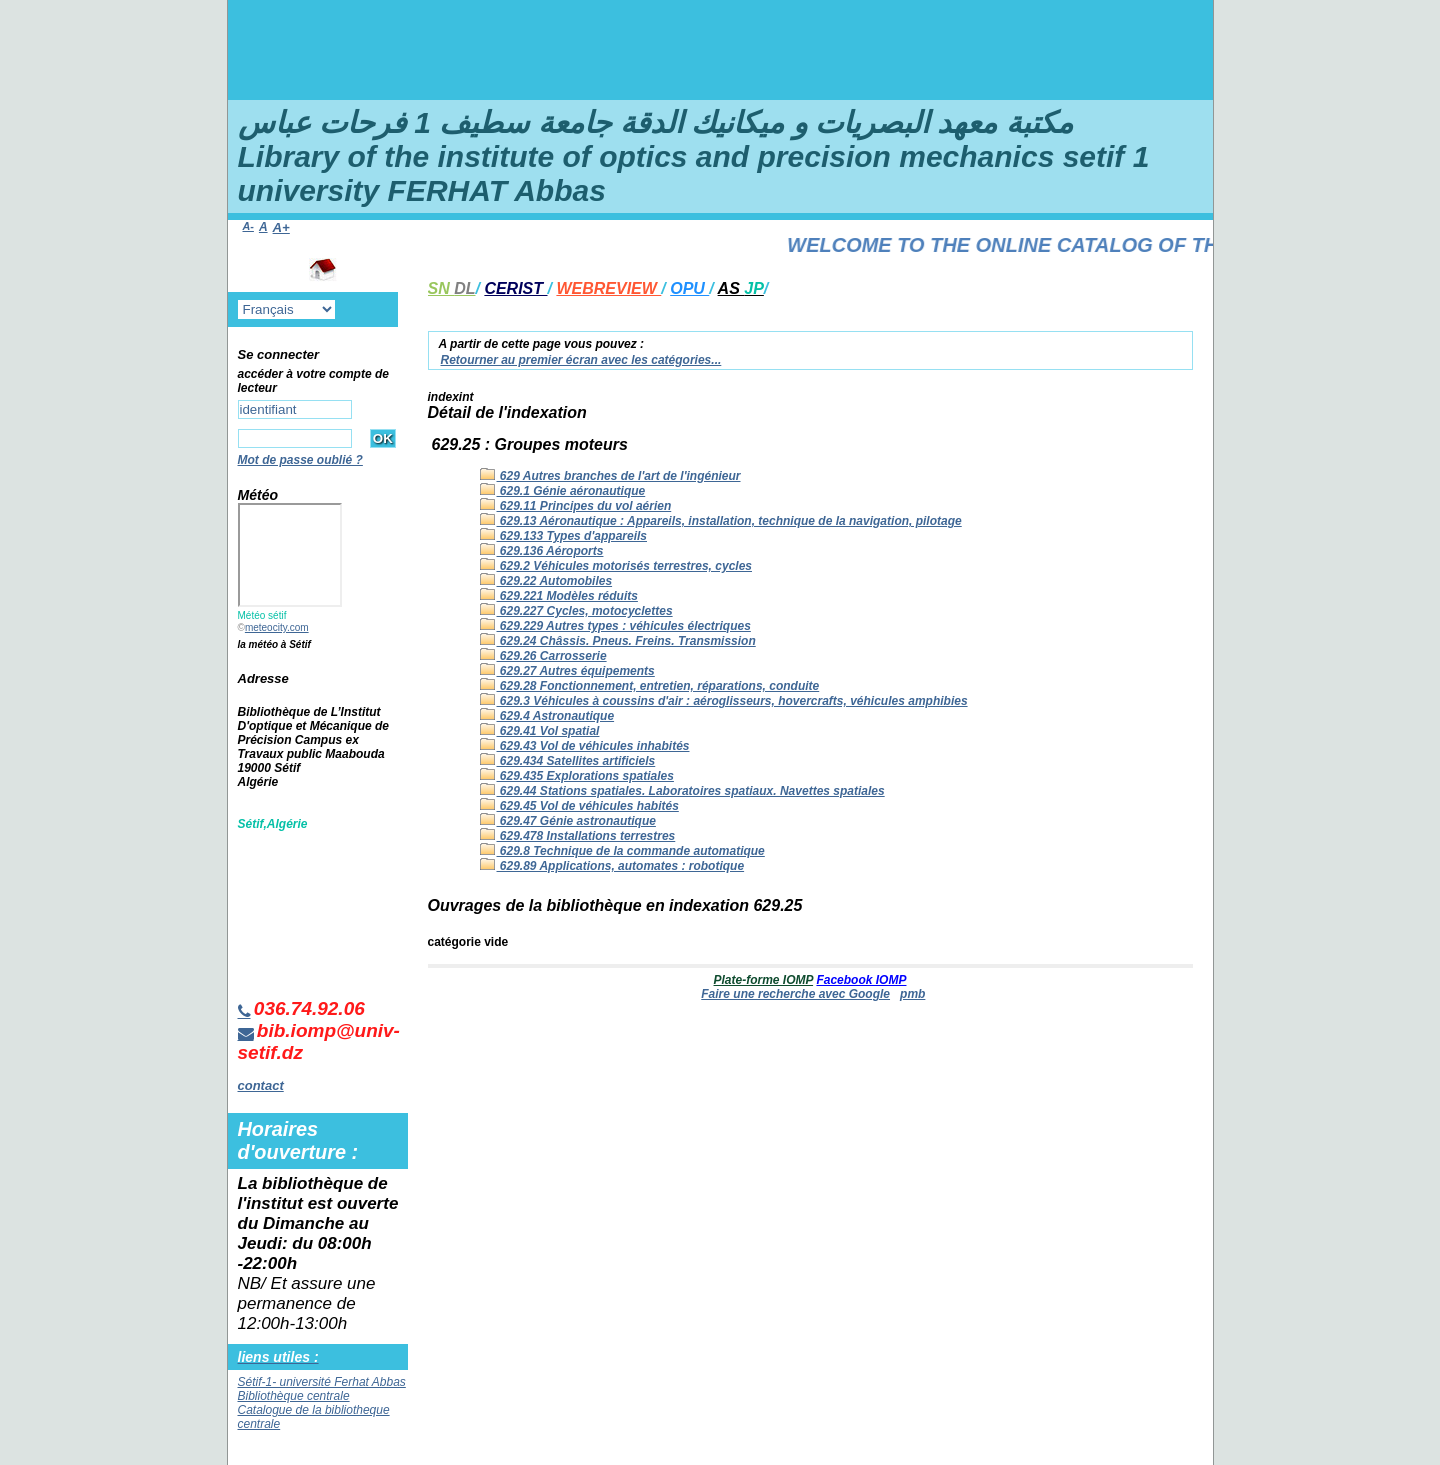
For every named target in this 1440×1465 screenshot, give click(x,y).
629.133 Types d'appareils (564, 536)
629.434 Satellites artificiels (568, 761)
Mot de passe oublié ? (300, 460)
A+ (281, 227)
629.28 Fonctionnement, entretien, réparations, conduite (650, 686)
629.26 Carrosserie (543, 656)
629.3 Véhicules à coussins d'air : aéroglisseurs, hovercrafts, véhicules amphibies (724, 701)
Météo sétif (262, 615)
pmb (912, 994)
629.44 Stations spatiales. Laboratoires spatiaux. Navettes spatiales (682, 791)
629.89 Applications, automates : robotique (612, 866)
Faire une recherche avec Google (795, 994)
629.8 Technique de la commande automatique (622, 851)
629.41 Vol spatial (540, 731)
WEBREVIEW (608, 288)
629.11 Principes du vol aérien (576, 506)
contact (261, 1085)
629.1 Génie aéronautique (563, 491)
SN (452, 288)
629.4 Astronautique (547, 716)
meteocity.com (277, 627)
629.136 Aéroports (542, 551)
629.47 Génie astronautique (568, 821)
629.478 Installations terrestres (578, 836)
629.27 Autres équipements (567, 671)
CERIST (515, 288)
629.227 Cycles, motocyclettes (576, 611)
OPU (689, 288)
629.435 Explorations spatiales (577, 776)
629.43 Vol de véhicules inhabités (585, 746)
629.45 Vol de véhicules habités (579, 806)
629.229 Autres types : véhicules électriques (615, 626)
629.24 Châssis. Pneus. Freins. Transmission (618, 641)
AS (741, 288)
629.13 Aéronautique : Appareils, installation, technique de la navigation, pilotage (721, 521)
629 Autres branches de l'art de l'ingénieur (610, 476)
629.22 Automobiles (546, 581)
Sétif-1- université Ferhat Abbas (322, 1382)
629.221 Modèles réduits (559, 596)
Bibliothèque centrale (294, 1396)
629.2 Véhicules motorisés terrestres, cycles (616, 566)
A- (248, 226)
